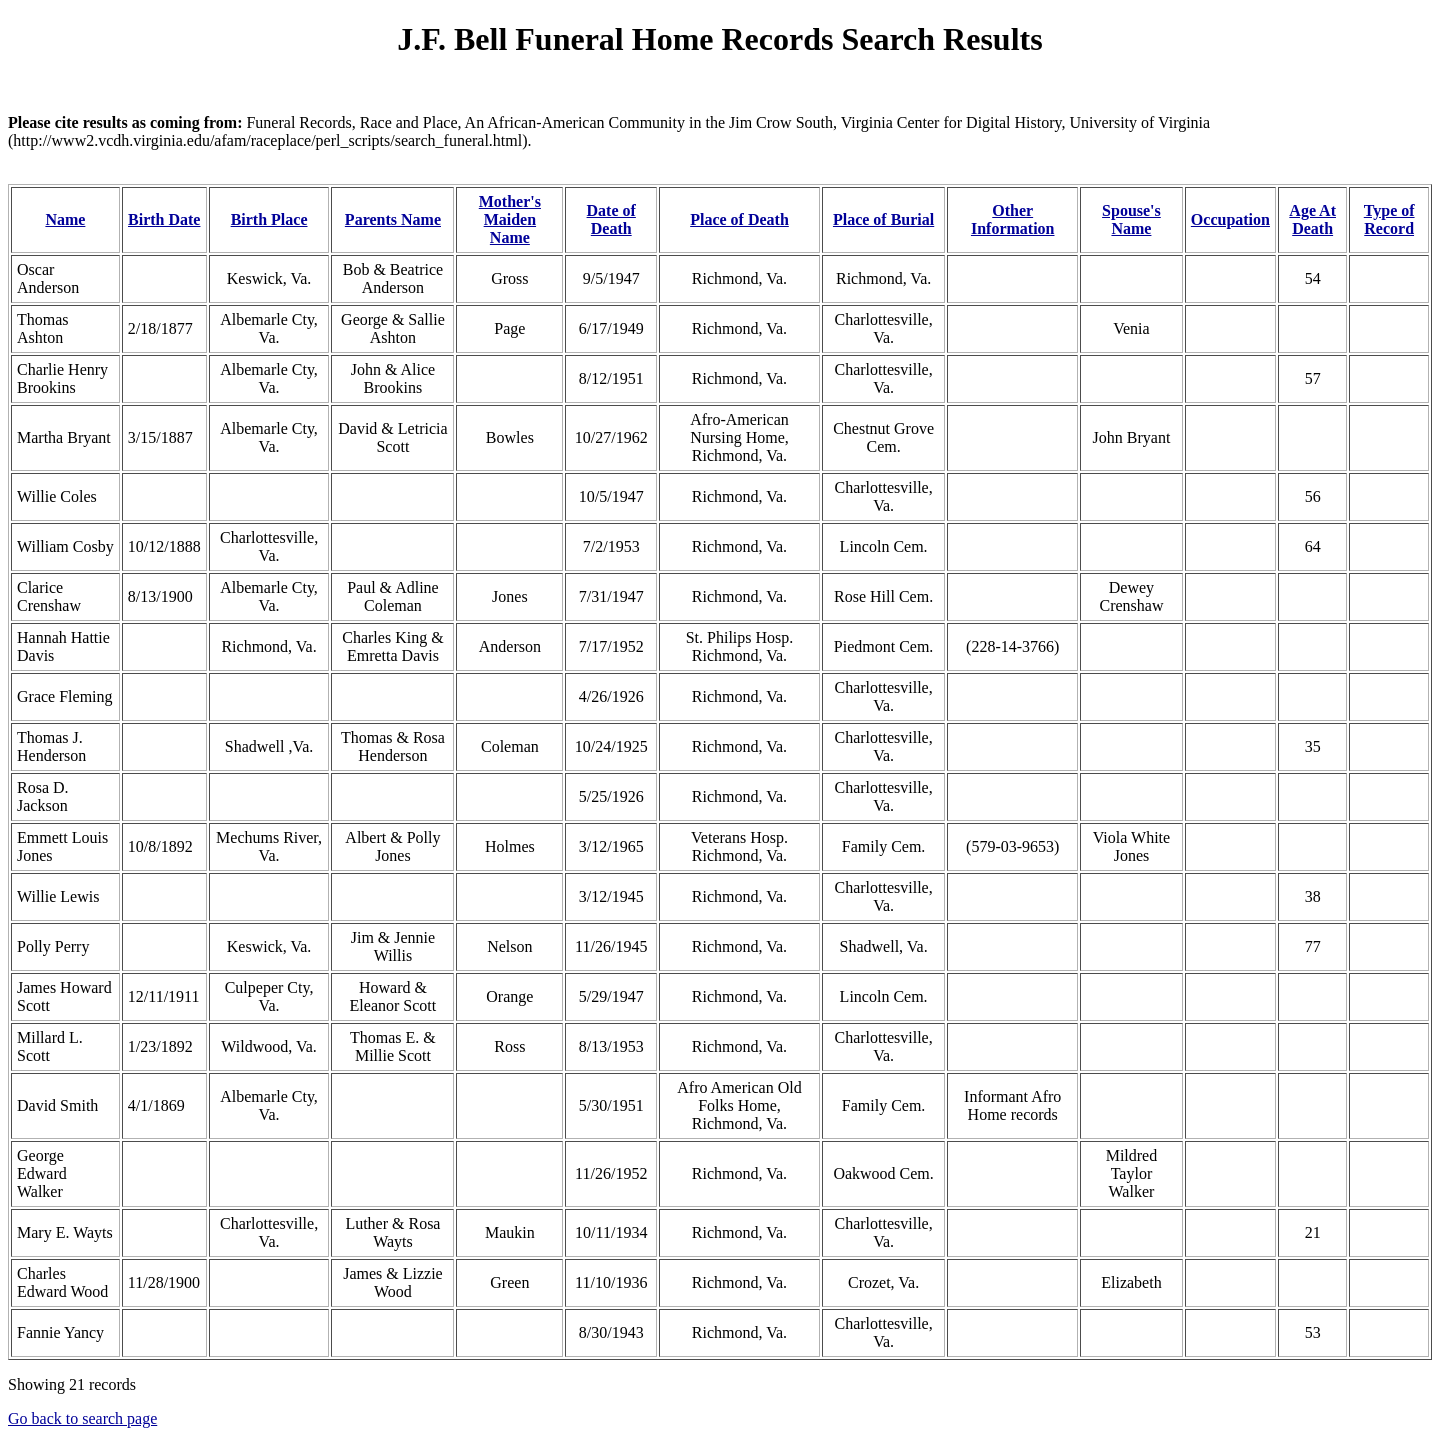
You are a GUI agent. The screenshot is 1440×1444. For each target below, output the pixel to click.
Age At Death (1312, 219)
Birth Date (164, 219)
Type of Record (1389, 219)
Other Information (1013, 219)
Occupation (1230, 219)
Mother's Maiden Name (510, 219)
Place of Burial (883, 219)
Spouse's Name (1131, 219)
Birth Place (269, 219)
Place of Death (739, 219)
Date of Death (611, 219)
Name (65, 219)
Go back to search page (82, 1418)
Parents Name (393, 219)
